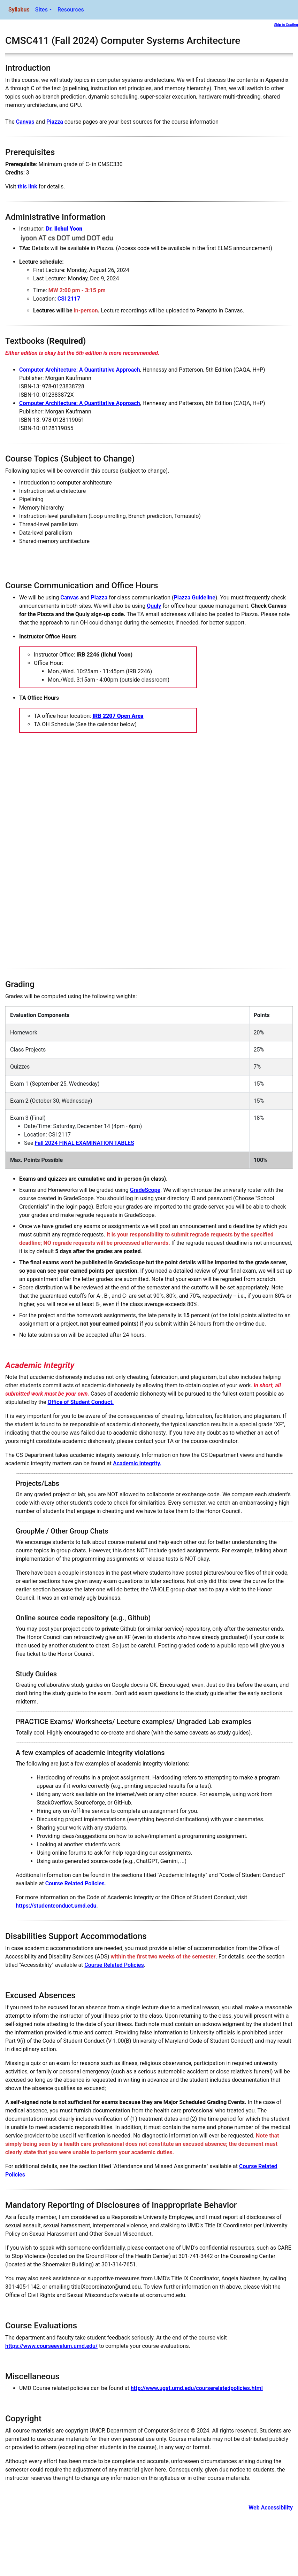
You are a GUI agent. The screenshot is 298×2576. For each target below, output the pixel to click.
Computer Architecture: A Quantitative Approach (79, 369)
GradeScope (145, 1190)
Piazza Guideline (194, 597)
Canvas (25, 121)
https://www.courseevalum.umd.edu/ (51, 2346)
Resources (71, 9)
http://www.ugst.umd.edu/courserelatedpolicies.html (197, 2388)
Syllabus (19, 9)
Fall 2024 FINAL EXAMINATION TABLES (84, 1143)
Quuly (154, 606)
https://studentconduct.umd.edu (56, 1905)
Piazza (54, 121)
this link (27, 186)
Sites (41, 9)
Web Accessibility (271, 2507)
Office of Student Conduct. (80, 1402)
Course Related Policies (75, 1883)
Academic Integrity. (137, 1463)
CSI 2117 (69, 298)
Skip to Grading (286, 25)
